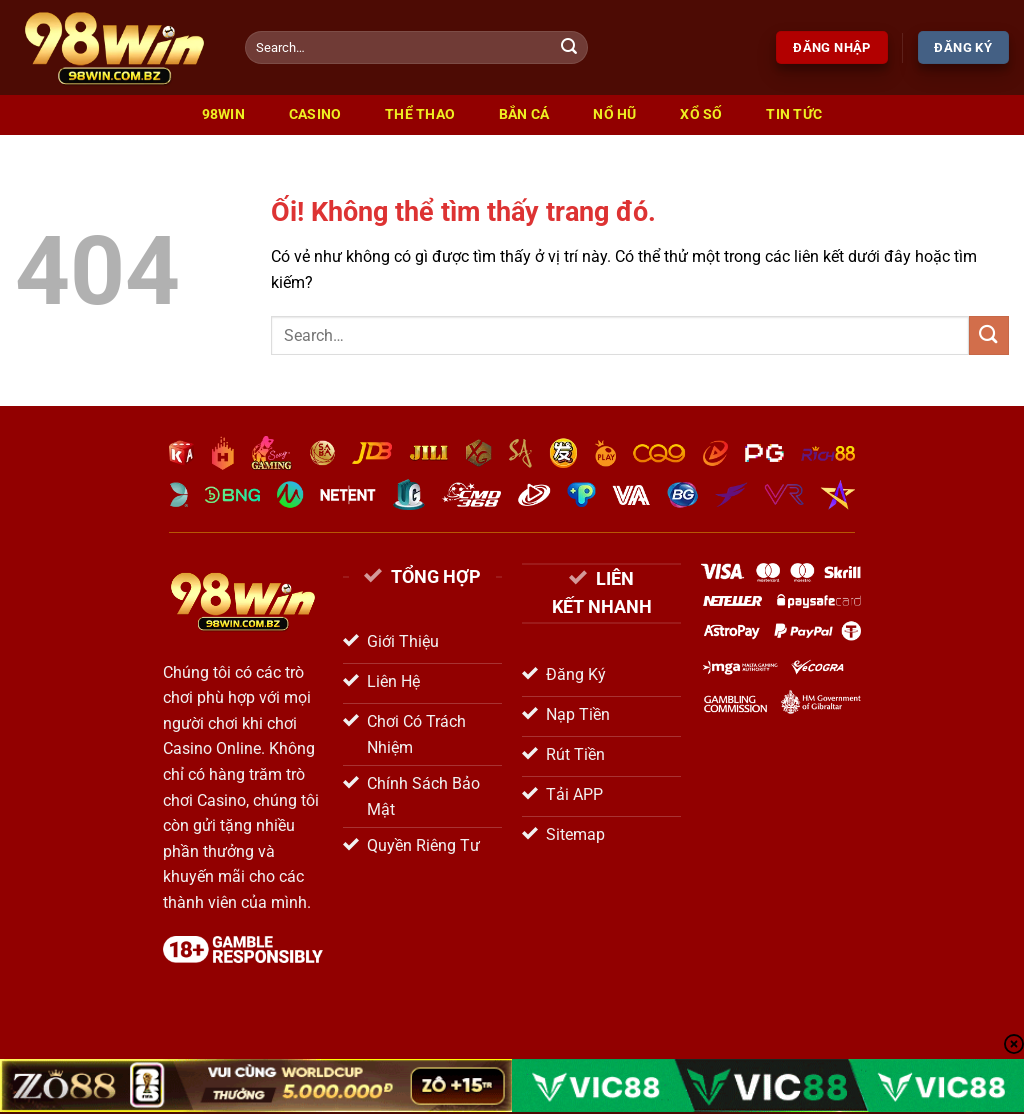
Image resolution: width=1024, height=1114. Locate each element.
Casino (315, 114)
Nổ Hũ (614, 114)
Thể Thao (420, 114)
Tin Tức (794, 114)
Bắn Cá (524, 114)
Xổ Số (701, 114)
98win (223, 114)
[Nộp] (569, 48)
